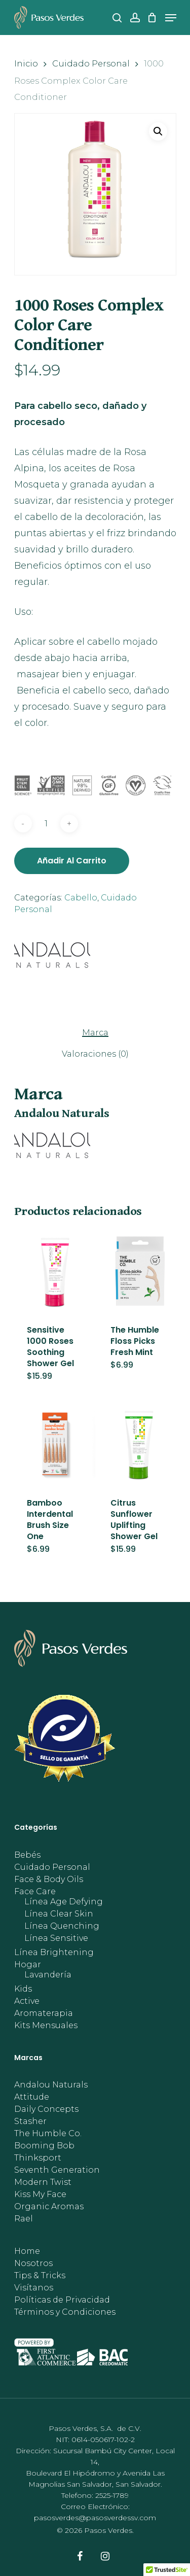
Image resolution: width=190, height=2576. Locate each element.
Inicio (26, 63)
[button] (158, 131)
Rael (23, 2219)
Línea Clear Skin (58, 1914)
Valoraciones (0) (95, 1054)
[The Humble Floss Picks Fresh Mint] (138, 1271)
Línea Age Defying (63, 1902)
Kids (23, 1989)
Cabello (80, 897)
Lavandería (47, 1975)
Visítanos (33, 2288)
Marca (95, 1033)
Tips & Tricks (39, 2276)
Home (27, 2251)
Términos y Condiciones (65, 2312)
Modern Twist (42, 2182)
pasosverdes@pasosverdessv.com (95, 2517)
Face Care (35, 1892)
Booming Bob (44, 2146)
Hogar (27, 1965)
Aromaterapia (43, 2013)
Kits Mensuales (46, 2026)
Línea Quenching (61, 1926)
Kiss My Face (40, 2194)
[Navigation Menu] (170, 18)
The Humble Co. (48, 2134)
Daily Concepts (46, 2109)
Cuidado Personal (91, 63)
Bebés (27, 1855)
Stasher (30, 2121)
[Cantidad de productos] (46, 823)
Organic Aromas (49, 2207)
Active (27, 2001)
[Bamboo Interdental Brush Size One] (55, 1444)
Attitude (31, 2097)
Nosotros (33, 2263)
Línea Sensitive (56, 1938)
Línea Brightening (54, 1952)
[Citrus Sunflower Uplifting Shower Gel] (138, 1444)
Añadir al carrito (71, 860)
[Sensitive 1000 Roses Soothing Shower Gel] (55, 1271)
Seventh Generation (57, 2170)
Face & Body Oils (48, 1879)
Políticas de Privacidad (62, 2300)
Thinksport (37, 2158)
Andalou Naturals (51, 2085)
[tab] (95, 1032)
